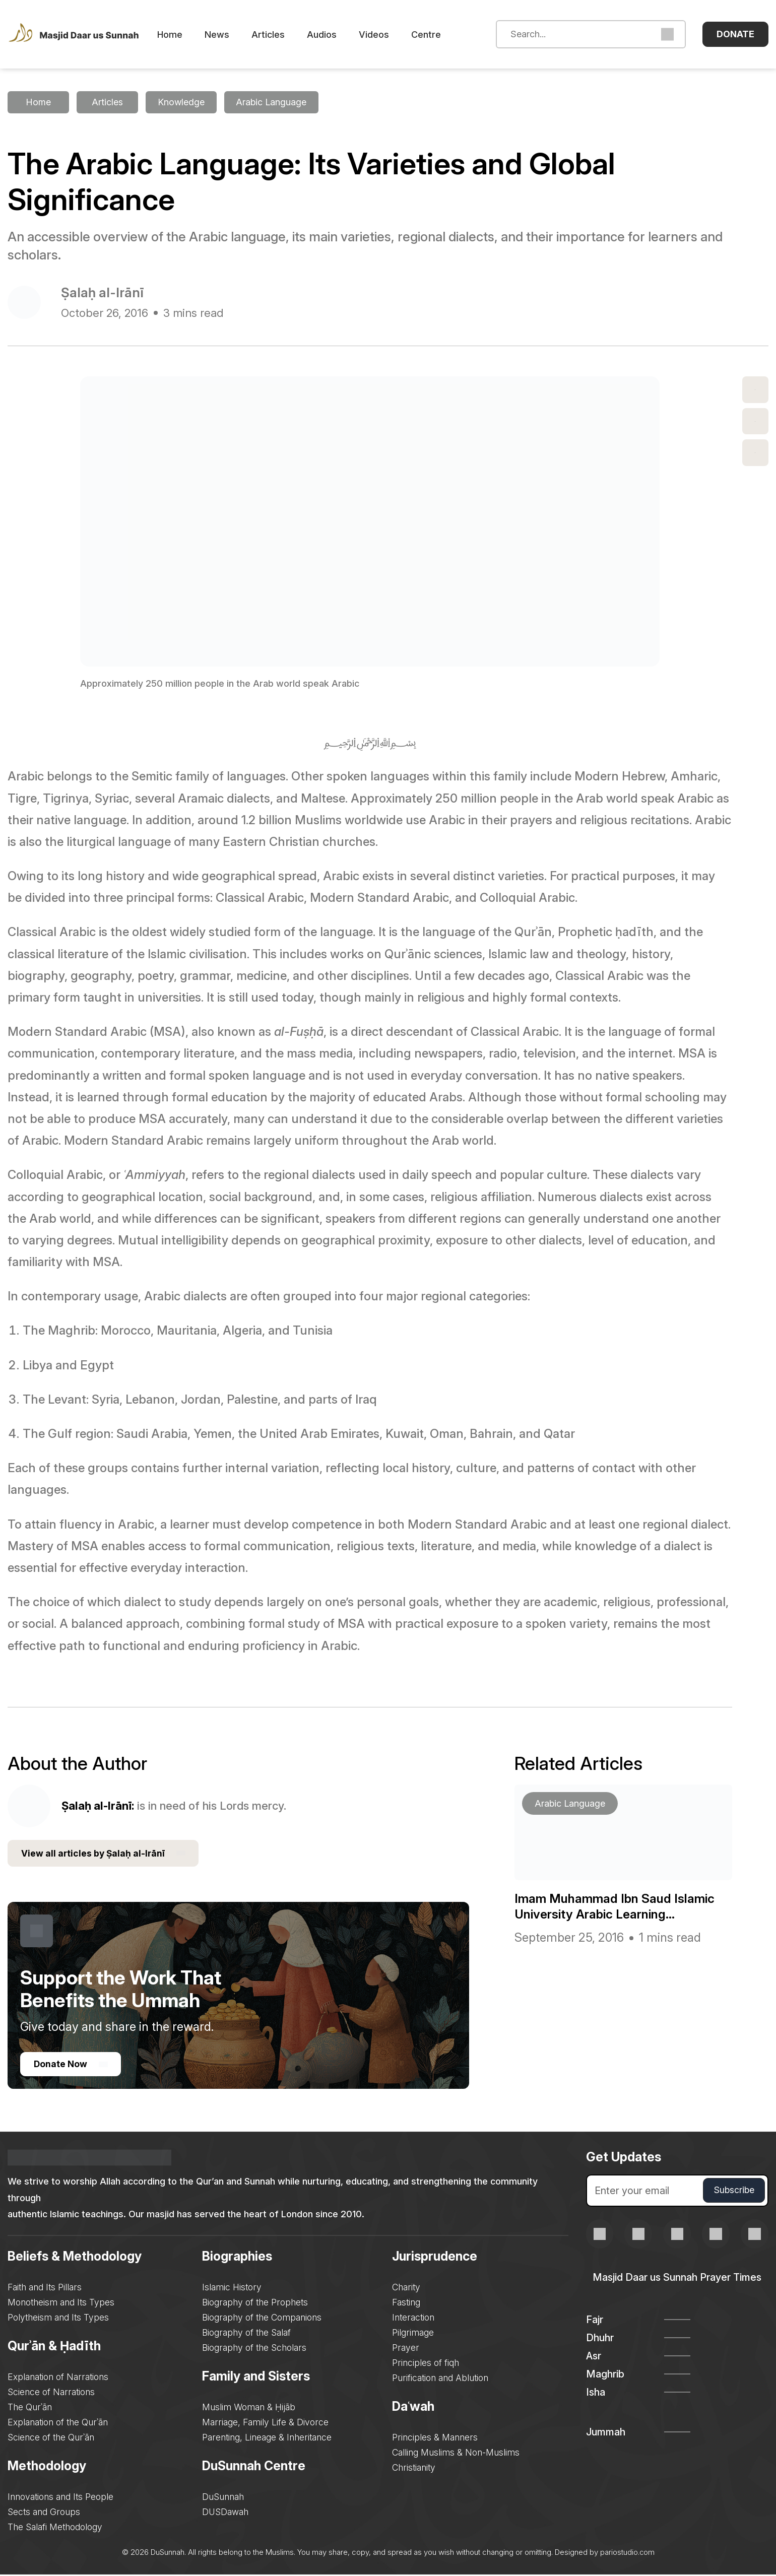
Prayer (406, 2349)
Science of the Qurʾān (51, 2438)
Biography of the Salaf (247, 2334)
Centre (440, 34)
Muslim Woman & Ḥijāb (248, 2408)
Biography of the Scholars (255, 2349)
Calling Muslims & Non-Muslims (457, 2454)
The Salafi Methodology (56, 2528)
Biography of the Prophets (255, 2303)
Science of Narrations (52, 2393)
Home (184, 34)
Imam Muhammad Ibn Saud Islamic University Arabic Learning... (622, 1905)
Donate (735, 34)
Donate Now (71, 2065)
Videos (388, 34)
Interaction (414, 2319)
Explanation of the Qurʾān (58, 2423)
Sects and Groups (44, 2513)
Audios (336, 34)
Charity (407, 2288)
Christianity (415, 2469)
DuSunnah (223, 2498)
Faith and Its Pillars (45, 2288)
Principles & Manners (436, 2438)
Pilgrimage (414, 2334)
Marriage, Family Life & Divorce (266, 2423)
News (231, 34)
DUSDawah (225, 2513)
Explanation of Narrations (58, 2378)
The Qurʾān (30, 2408)
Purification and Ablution (442, 2379)
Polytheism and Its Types (59, 2319)
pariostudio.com (627, 2553)
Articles (282, 34)
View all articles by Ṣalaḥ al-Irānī (105, 1853)
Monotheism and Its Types (62, 2303)
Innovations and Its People (61, 2498)
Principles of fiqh (426, 2364)
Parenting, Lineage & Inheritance (267, 2438)
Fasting (407, 2303)
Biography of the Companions (262, 2319)
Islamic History (232, 2288)
